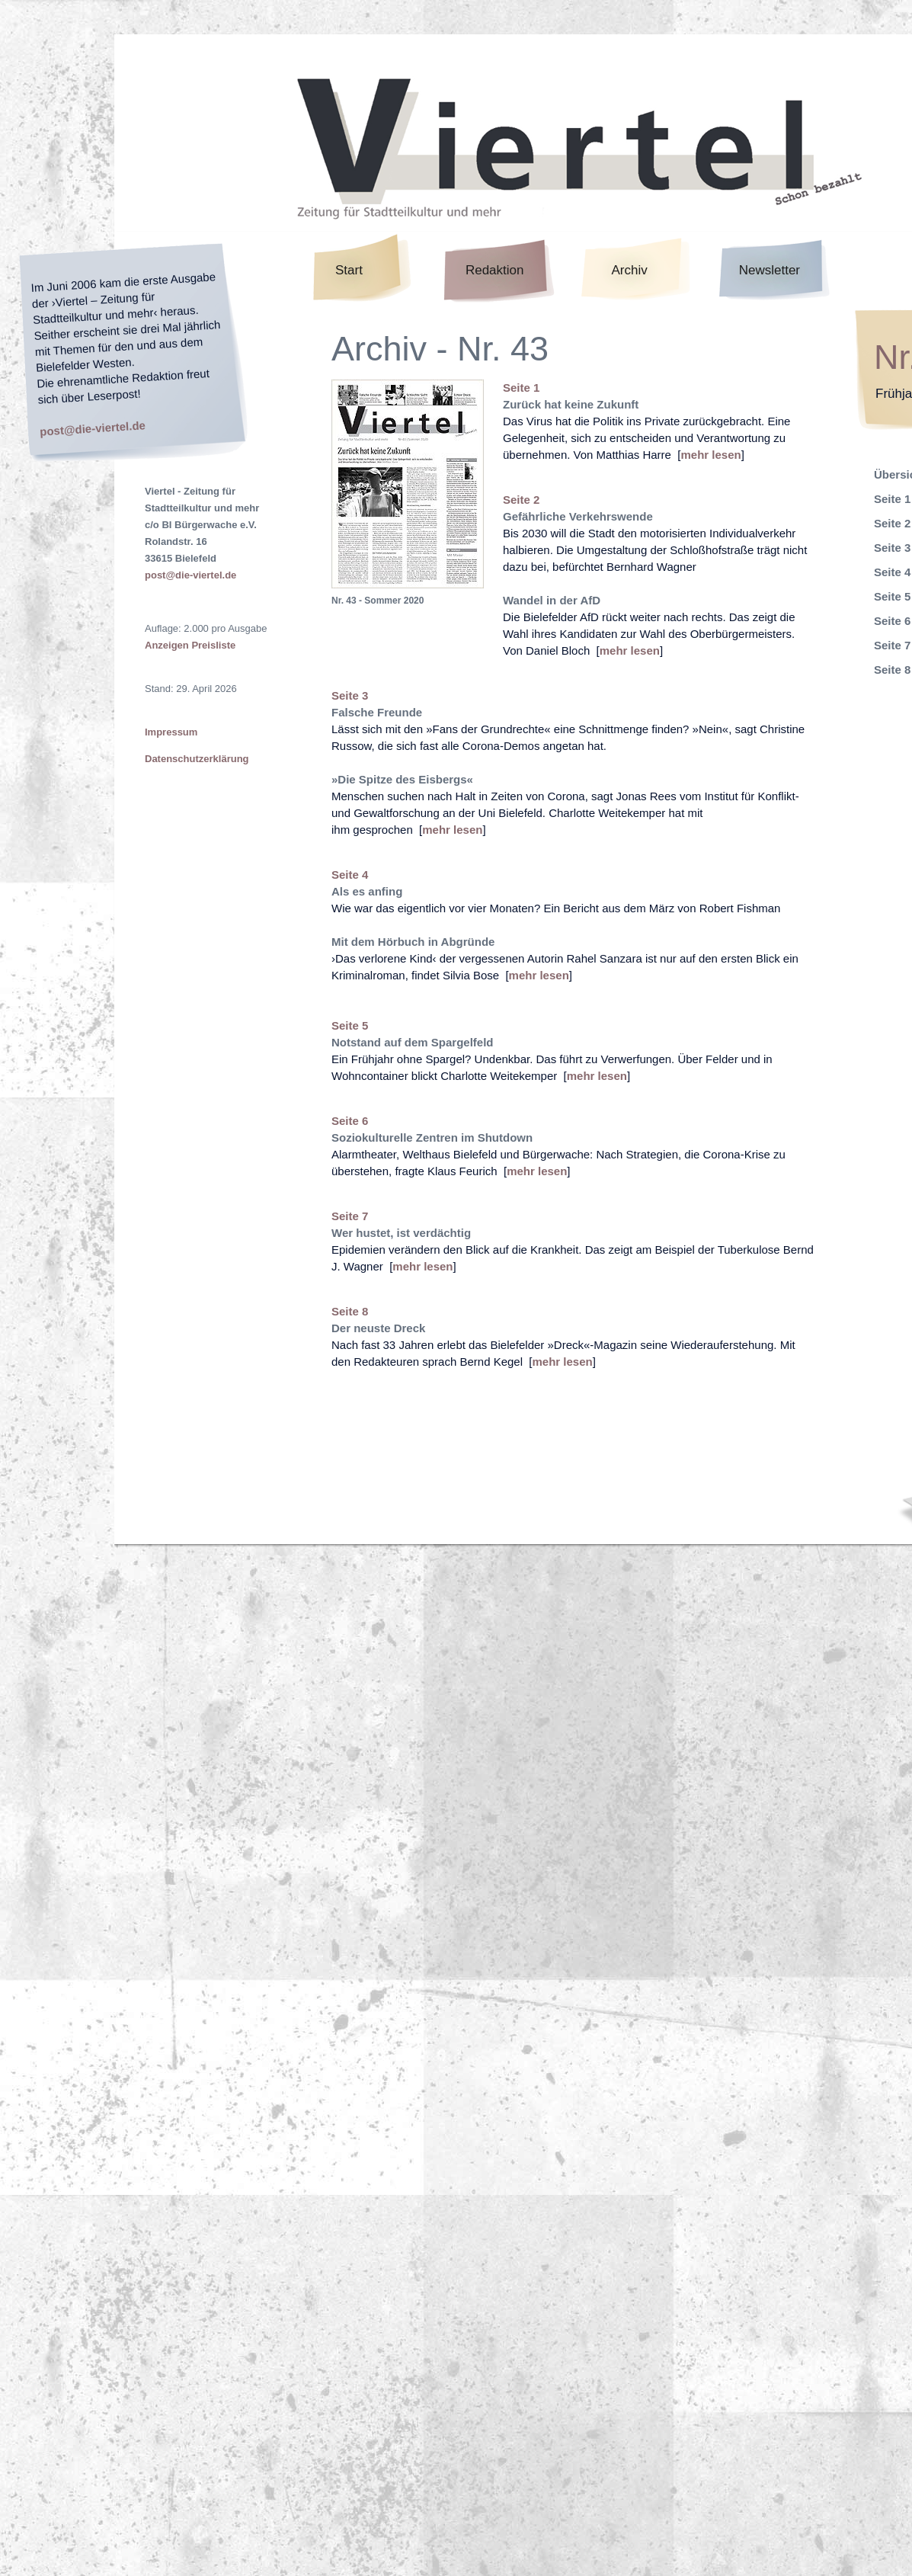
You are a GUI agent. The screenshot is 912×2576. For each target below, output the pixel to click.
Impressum (171, 732)
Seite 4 (349, 874)
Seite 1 (521, 387)
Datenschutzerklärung (197, 758)
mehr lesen (710, 454)
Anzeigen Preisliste (190, 645)
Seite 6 (349, 1120)
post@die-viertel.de (93, 427)
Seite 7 (349, 1216)
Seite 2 (521, 499)
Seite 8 (349, 1311)
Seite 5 (349, 1025)
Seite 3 (349, 695)
